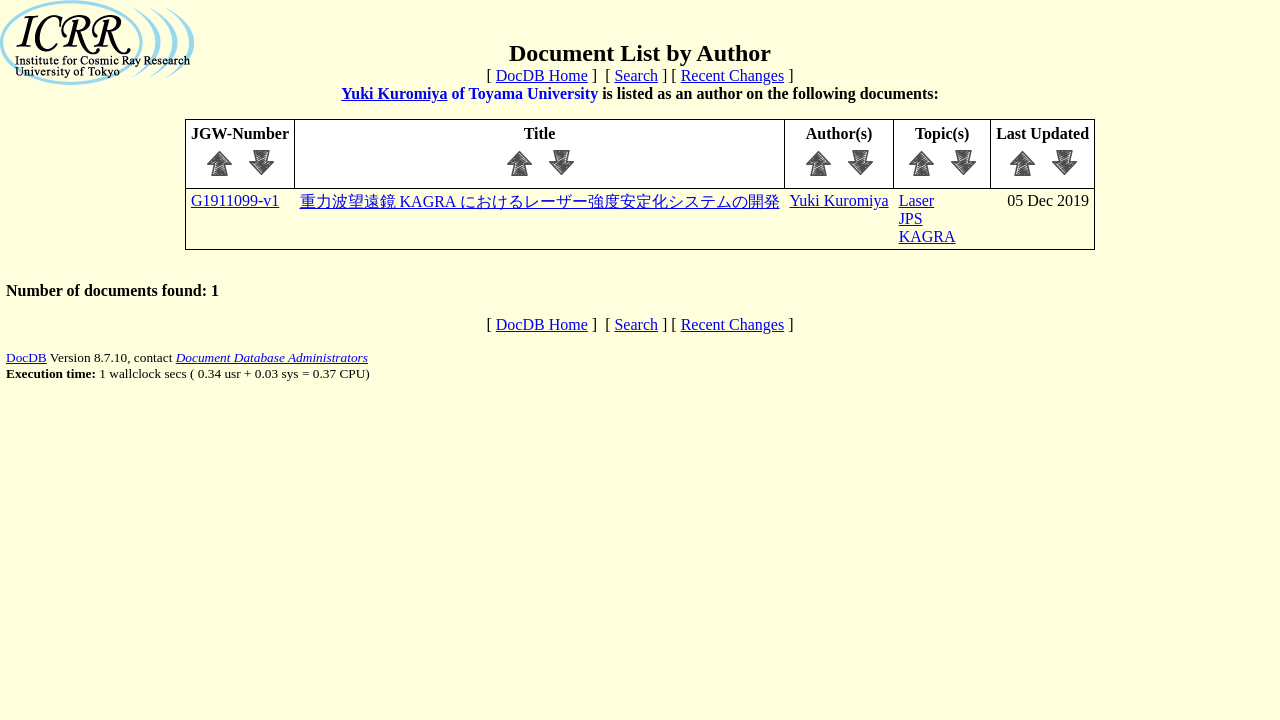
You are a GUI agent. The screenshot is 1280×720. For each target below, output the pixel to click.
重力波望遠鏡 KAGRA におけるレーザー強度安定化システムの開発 (540, 201)
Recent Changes (733, 75)
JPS (911, 218)
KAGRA (927, 236)
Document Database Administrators (272, 357)
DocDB (26, 357)
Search (636, 75)
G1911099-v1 (235, 200)
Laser (917, 200)
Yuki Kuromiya (394, 93)
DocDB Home (542, 75)
